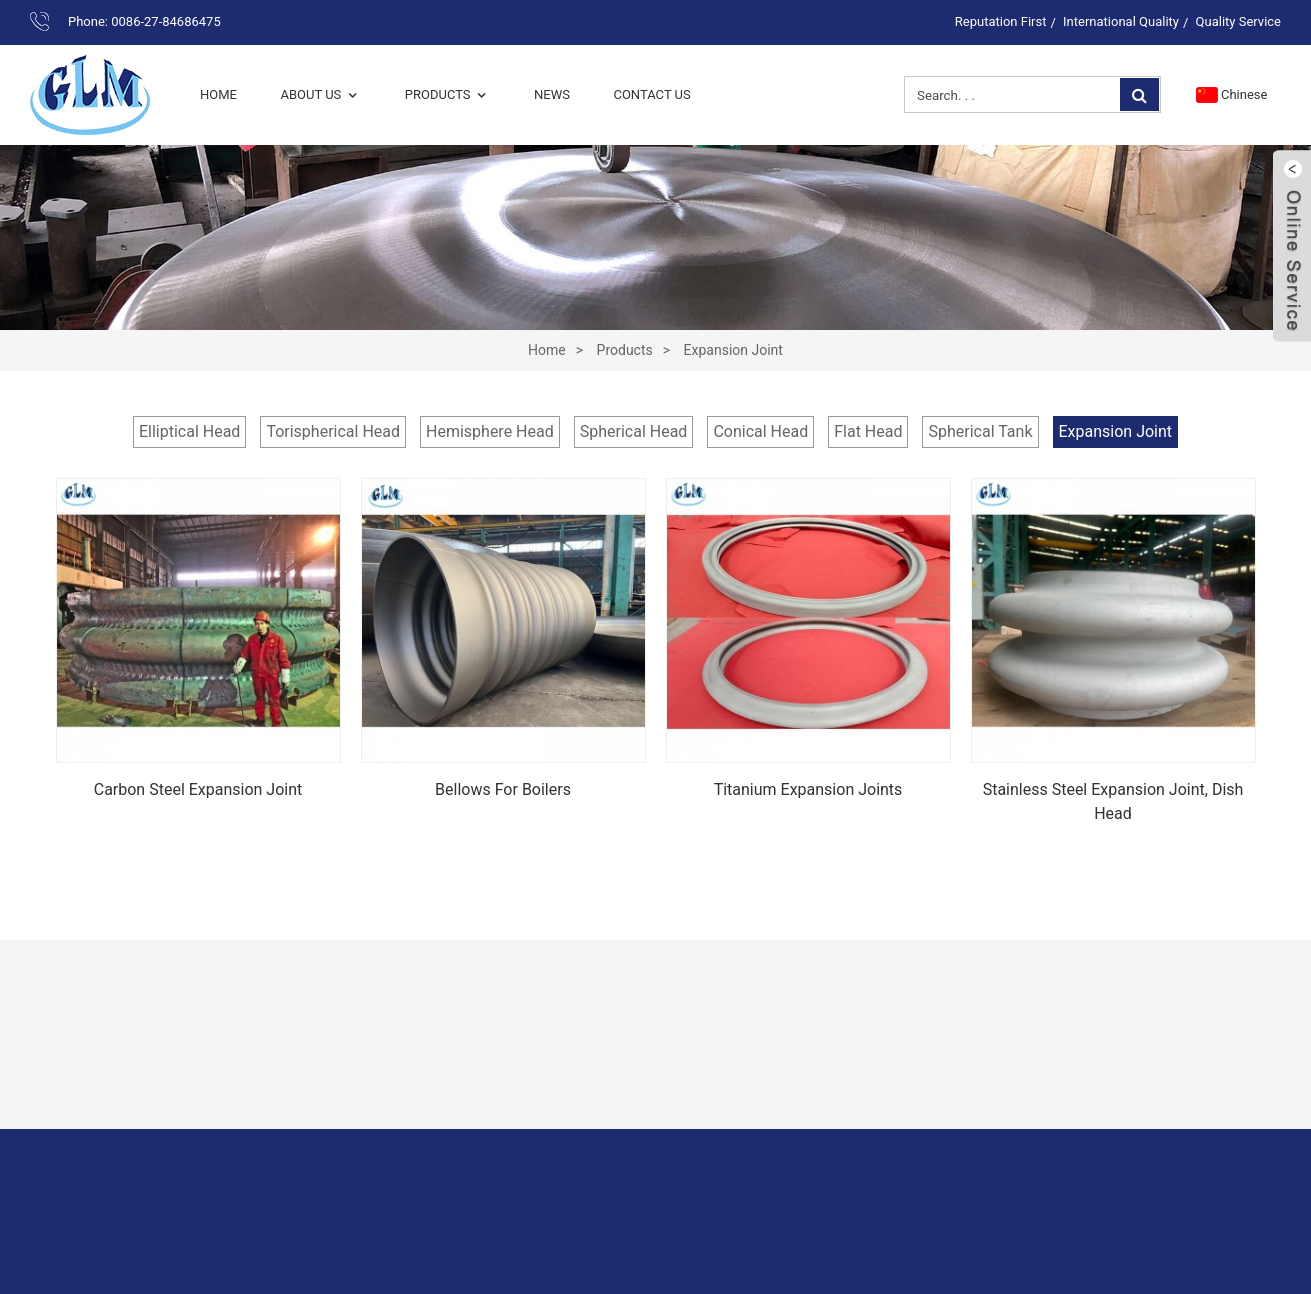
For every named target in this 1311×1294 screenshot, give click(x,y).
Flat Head (868, 431)
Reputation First (1001, 21)
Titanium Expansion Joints (808, 789)
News (552, 94)
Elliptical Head (189, 431)
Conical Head (760, 431)
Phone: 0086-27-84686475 (144, 21)
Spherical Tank (980, 431)
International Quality (1121, 21)
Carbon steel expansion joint (198, 789)
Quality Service (1238, 21)
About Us (320, 94)
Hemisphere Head (490, 431)
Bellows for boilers (503, 789)
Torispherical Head (333, 431)
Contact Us (651, 94)
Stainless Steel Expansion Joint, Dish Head (1113, 801)
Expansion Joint (733, 350)
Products (448, 94)
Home (218, 94)
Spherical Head (634, 431)
